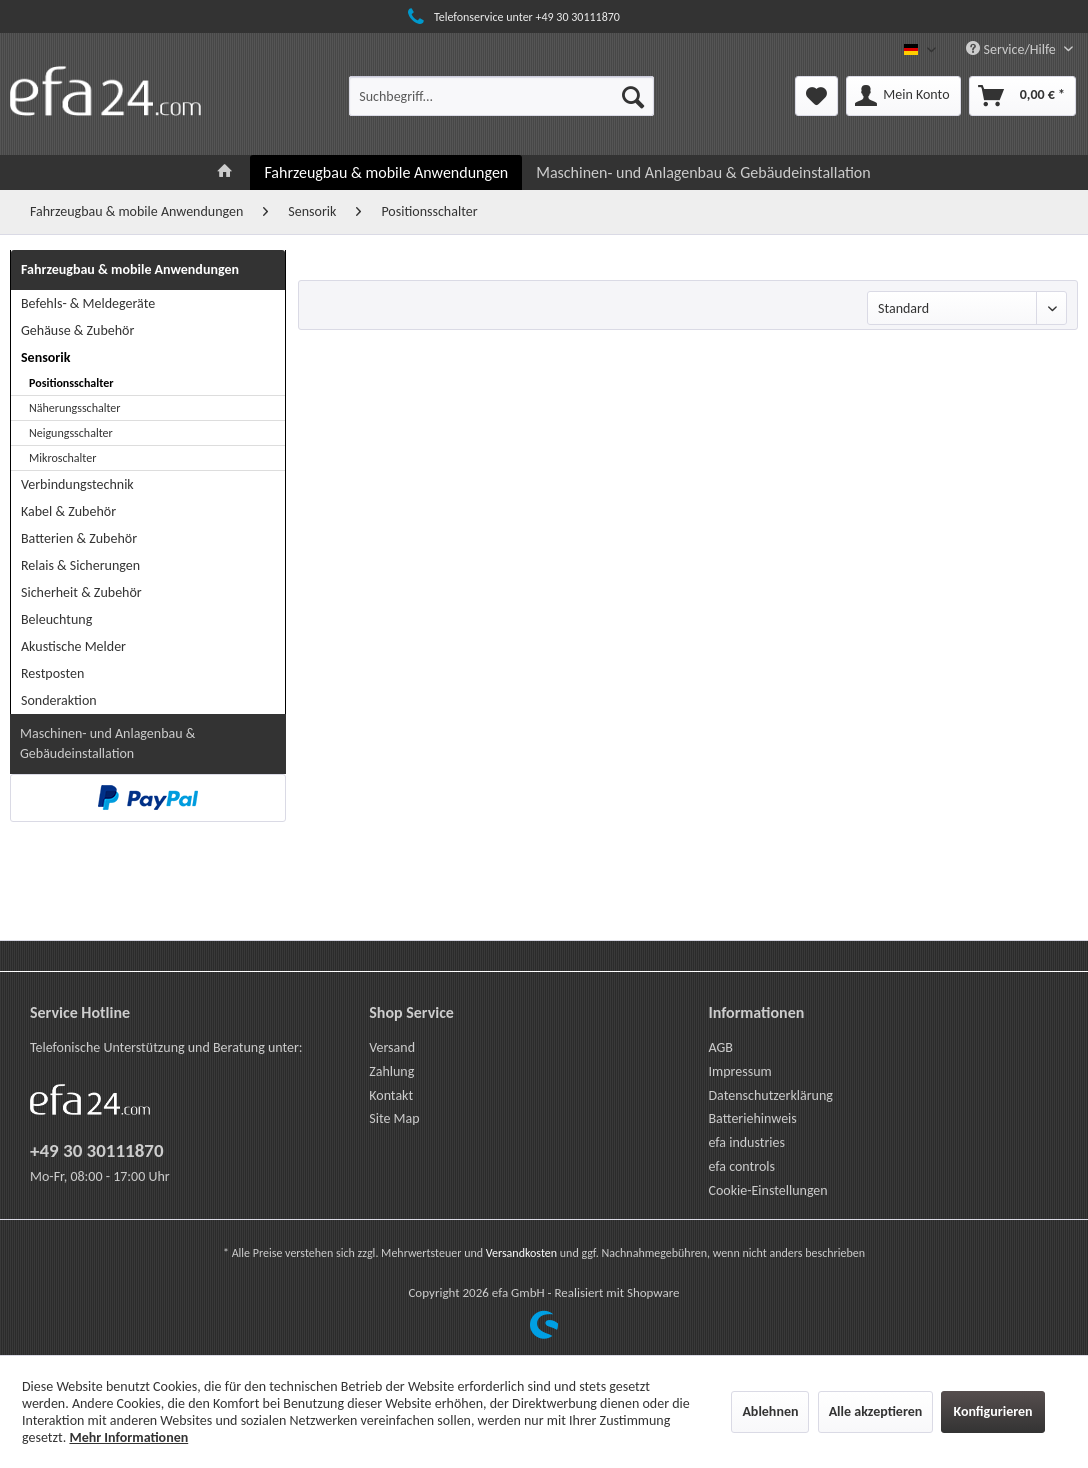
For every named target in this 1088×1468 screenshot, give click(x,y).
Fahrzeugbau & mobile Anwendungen (130, 269)
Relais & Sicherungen (80, 565)
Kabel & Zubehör (68, 511)
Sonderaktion (59, 700)
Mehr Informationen (128, 1437)
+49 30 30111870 (97, 1150)
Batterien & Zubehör (79, 538)
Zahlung (391, 1071)
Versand (392, 1047)
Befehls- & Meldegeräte (88, 303)
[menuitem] (501, 96)
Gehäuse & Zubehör (77, 330)
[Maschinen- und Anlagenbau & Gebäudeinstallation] (703, 172)
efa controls (741, 1166)
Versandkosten (521, 1253)
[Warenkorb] (1022, 96)
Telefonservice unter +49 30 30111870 (511, 17)
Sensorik (45, 357)
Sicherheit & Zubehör (81, 592)
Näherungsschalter (75, 408)
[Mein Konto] (903, 96)
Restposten (52, 673)
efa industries (746, 1142)
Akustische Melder (73, 646)
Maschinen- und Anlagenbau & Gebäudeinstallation (107, 743)
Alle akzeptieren (876, 1411)
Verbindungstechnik (77, 484)
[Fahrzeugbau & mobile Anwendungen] (386, 172)
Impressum (739, 1071)
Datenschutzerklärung (770, 1095)
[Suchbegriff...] (501, 96)
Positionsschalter (71, 383)
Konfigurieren (992, 1411)
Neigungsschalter (71, 433)
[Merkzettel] (816, 96)
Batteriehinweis (752, 1118)
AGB (720, 1047)
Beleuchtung (56, 619)
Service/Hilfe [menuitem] (1012, 49)
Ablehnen (770, 1411)
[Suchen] (633, 96)
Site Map (394, 1118)
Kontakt (391, 1095)
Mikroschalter (62, 458)
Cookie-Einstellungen (767, 1190)
